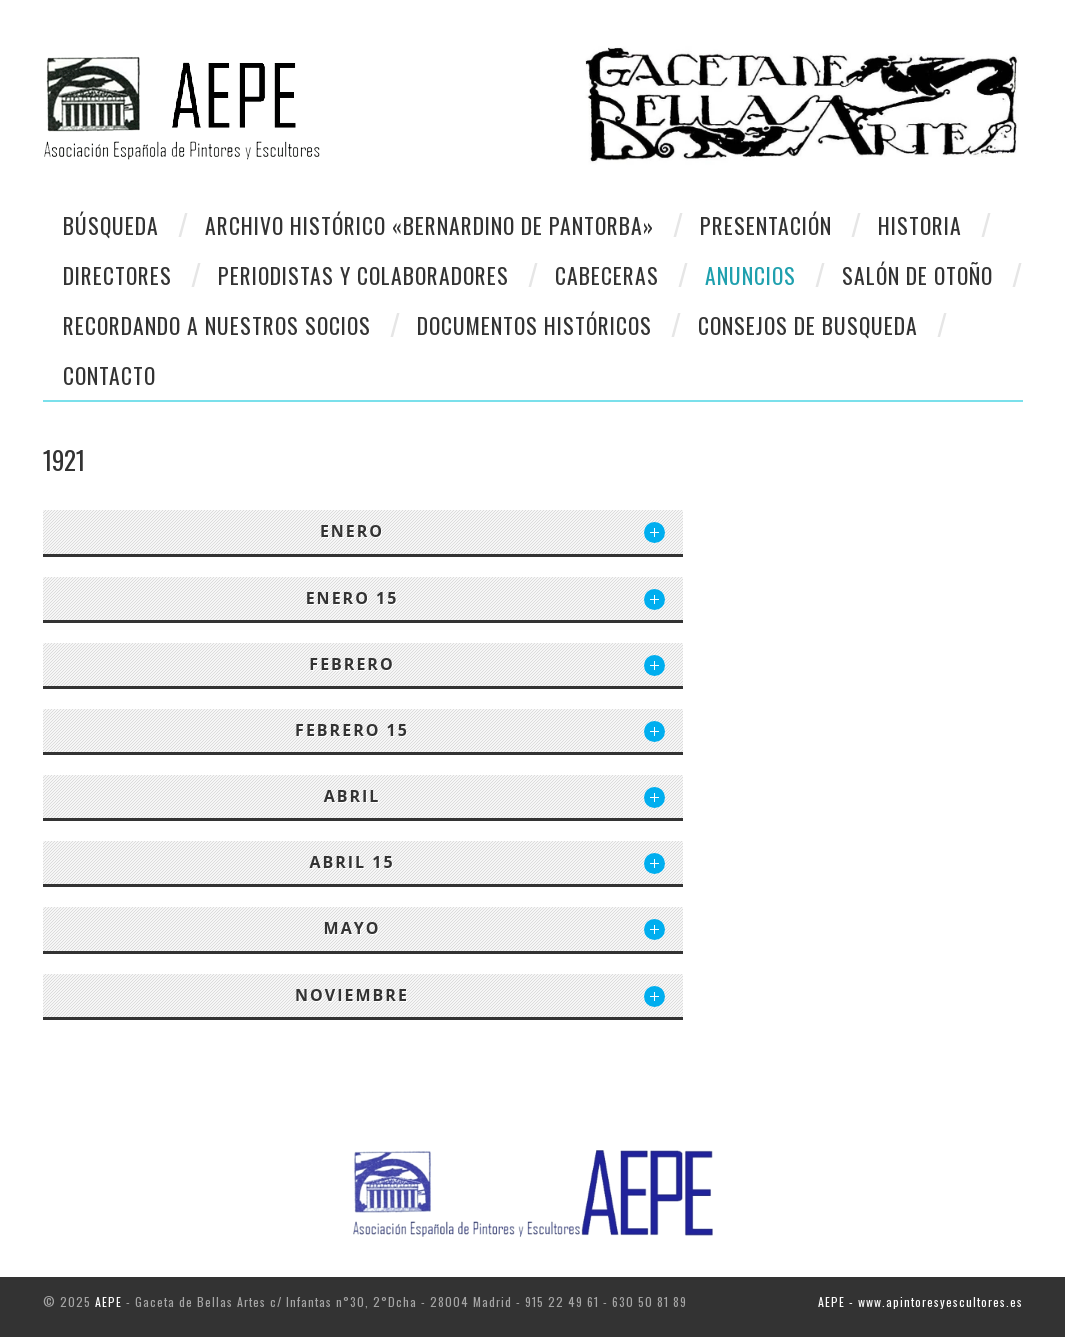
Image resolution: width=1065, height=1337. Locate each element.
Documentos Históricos (534, 325)
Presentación (766, 225)
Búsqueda (111, 225)
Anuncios (750, 275)
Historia (920, 225)
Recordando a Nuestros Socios (217, 325)
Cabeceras (607, 275)
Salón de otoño (917, 275)
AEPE (108, 1301)
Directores (117, 275)
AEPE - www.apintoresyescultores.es (920, 1301)
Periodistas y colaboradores (363, 275)
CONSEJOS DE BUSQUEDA (808, 325)
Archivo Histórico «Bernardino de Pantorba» (429, 225)
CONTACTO (109, 375)
